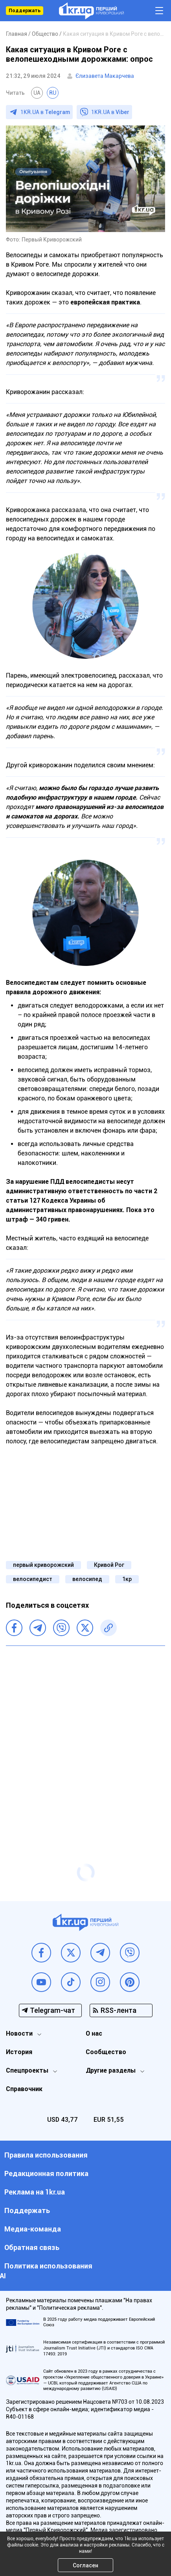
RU (52, 93)
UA (36, 93)
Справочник (24, 2089)
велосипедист (32, 1579)
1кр (127, 1579)
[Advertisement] (85, 1739)
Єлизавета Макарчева (104, 76)
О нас (94, 2033)
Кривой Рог (109, 1565)
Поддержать (24, 10)
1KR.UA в (45, 112)
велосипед (87, 1579)
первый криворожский (43, 1565)
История (19, 2052)
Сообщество (106, 2052)
